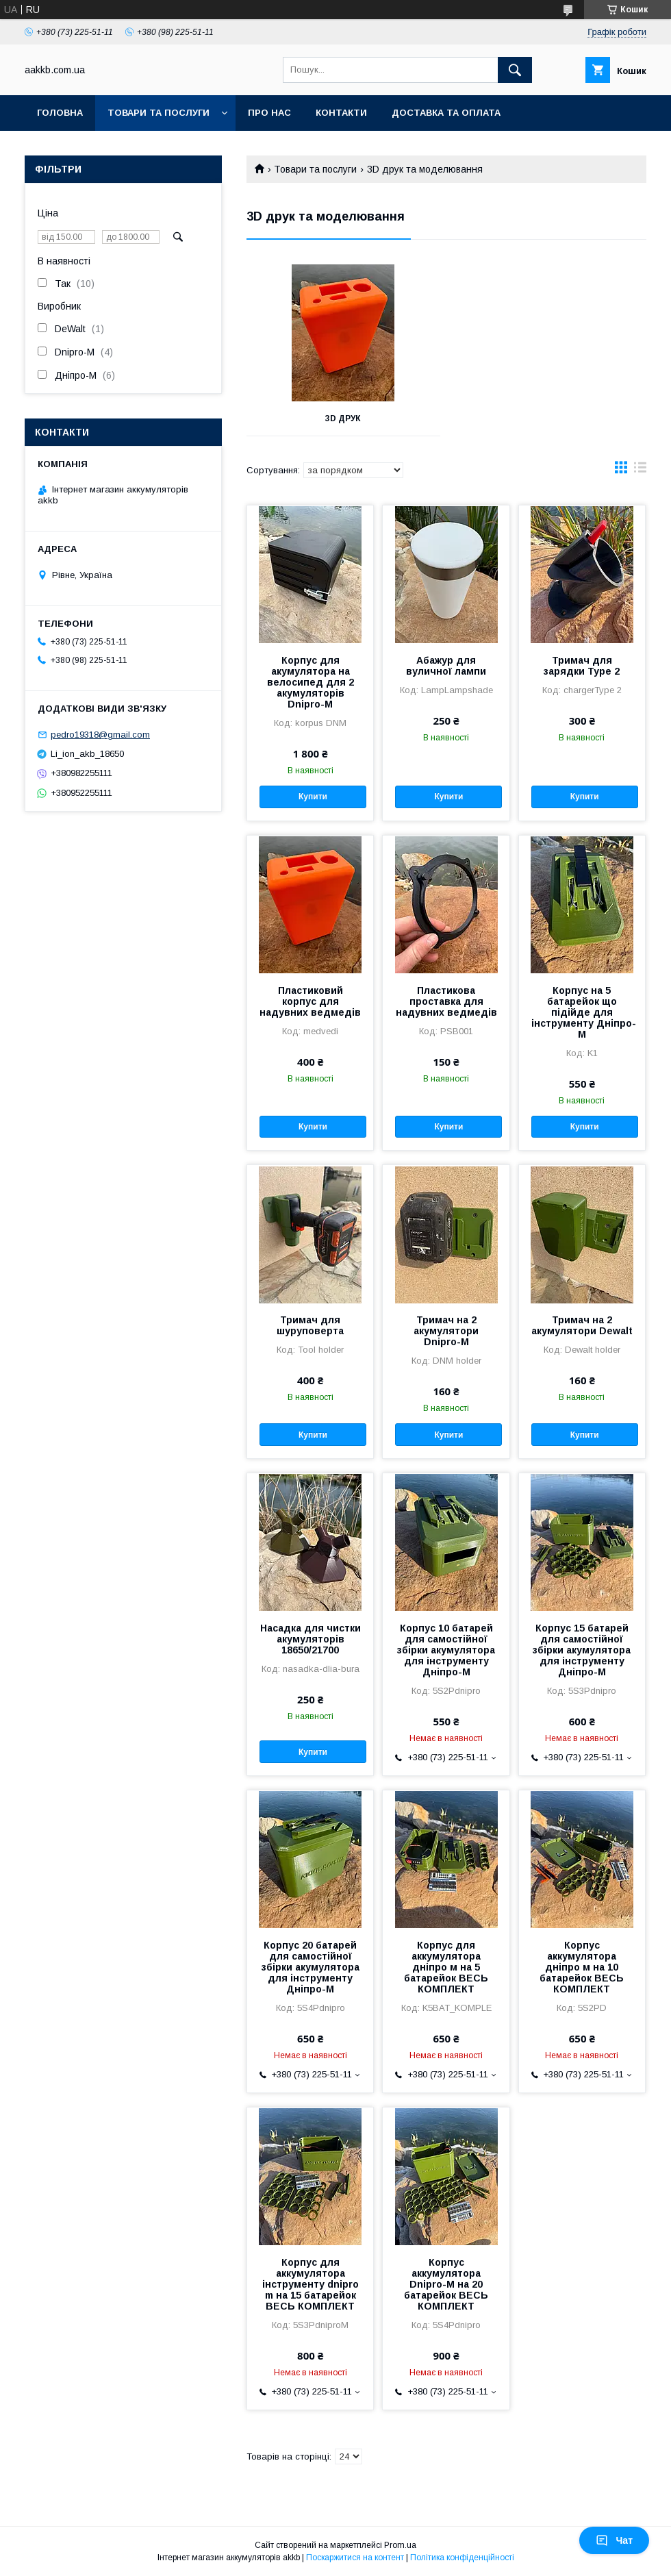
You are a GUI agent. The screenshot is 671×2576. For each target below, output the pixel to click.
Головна (60, 113)
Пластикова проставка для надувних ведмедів (446, 1001)
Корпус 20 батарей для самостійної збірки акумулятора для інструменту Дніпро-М (310, 1967)
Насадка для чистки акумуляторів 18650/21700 (310, 1639)
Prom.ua (400, 2545)
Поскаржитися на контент (355, 2557)
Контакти (341, 113)
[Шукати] (515, 70)
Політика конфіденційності (462, 2557)
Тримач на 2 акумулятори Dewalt (582, 1325)
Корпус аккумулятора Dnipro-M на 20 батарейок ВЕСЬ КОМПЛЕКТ (446, 2284)
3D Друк (343, 418)
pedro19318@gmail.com (100, 734)
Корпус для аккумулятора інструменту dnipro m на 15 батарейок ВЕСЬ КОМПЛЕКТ (310, 2284)
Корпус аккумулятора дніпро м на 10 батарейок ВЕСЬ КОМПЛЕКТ (582, 1967)
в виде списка (640, 470)
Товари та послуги (158, 113)
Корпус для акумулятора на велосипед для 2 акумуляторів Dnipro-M (310, 682)
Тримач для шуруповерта (310, 1325)
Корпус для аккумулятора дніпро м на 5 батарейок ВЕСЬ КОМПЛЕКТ (446, 1967)
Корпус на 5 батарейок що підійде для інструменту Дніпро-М (582, 1012)
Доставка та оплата (446, 113)
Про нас (269, 113)
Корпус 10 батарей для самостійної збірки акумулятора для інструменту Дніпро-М (446, 1650)
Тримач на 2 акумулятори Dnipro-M (446, 1330)
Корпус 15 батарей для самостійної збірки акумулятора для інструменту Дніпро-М (582, 1650)
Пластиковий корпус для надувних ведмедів (310, 1001)
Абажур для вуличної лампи (446, 666)
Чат (614, 2540)
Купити (313, 796)
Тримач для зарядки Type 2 (582, 666)
